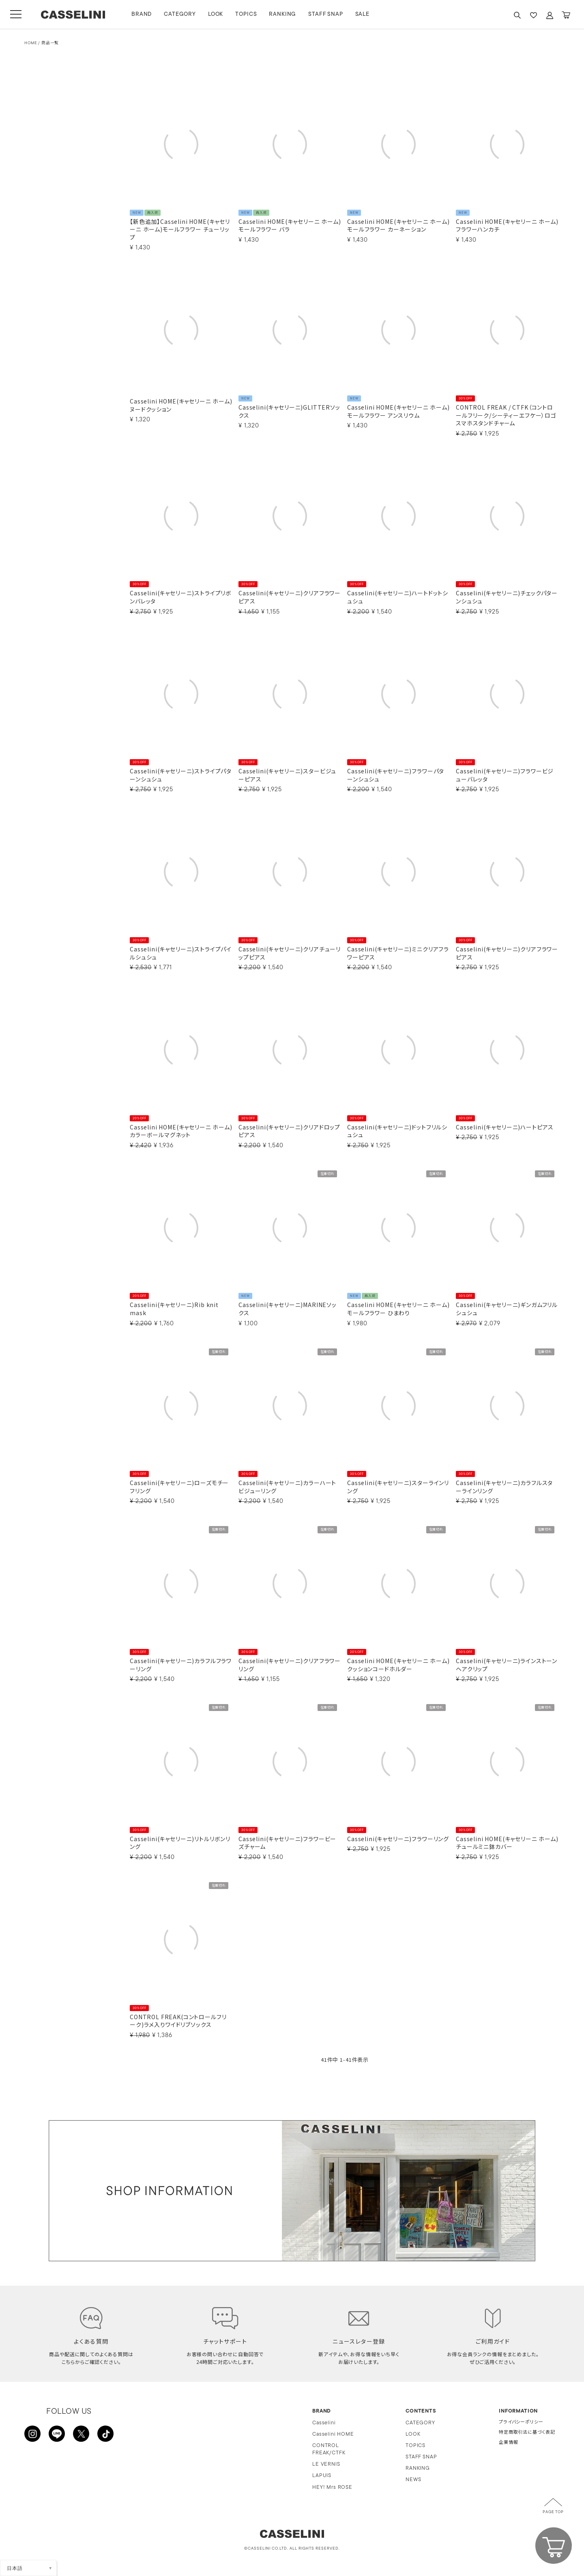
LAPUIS (321, 2475)
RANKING (282, 14)
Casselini (324, 2423)
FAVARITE (533, 15)
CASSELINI (73, 15)
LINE (57, 2434)
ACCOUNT (549, 15)
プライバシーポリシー (521, 2422)
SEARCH (517, 15)
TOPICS (246, 14)
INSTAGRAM (32, 2434)
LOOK (215, 14)
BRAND (141, 14)
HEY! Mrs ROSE (332, 2487)
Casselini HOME (333, 2434)
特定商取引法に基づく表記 (527, 2432)
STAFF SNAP (325, 14)
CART (566, 15)
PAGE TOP (553, 2512)
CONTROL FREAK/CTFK (328, 2449)
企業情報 (508, 2443)
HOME (30, 43)
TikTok (105, 2434)
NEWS (413, 2479)
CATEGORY (180, 14)
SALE (362, 14)
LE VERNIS (326, 2464)
